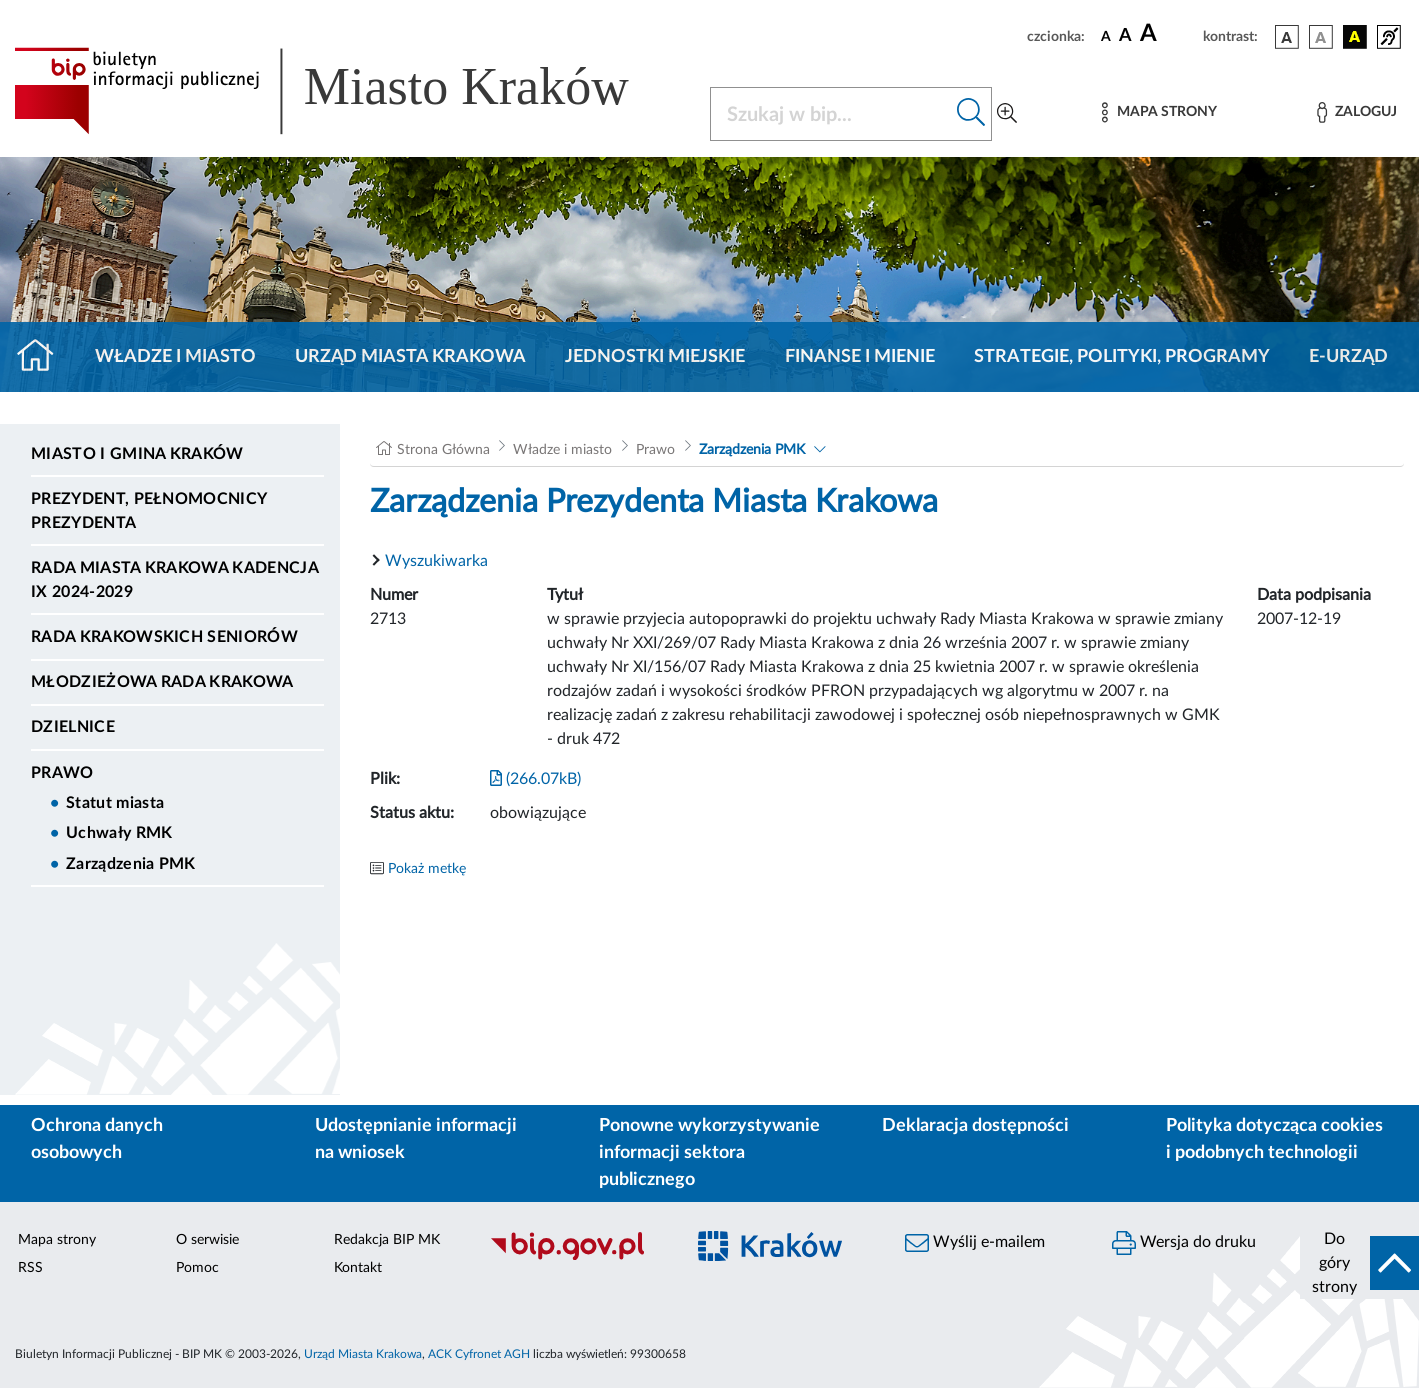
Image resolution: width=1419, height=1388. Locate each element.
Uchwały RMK (119, 833)
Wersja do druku (1184, 1243)
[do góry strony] (1359, 1263)
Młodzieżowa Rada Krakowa (162, 682)
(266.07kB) (535, 779)
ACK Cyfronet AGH (479, 1354)
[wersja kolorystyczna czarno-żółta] (1355, 37)
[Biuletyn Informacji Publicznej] (576, 1257)
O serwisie (207, 1240)
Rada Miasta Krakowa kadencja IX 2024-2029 (174, 580)
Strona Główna (443, 450)
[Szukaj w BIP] (831, 114)
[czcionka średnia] (1125, 36)
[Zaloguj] (1357, 112)
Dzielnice (73, 727)
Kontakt (358, 1268)
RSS (30, 1268)
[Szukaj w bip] (971, 114)
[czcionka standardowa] (1106, 36)
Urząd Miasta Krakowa (410, 357)
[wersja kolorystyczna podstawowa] (1287, 37)
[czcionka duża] (1168, 34)
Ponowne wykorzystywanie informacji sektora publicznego (709, 1153)
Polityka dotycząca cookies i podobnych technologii (1274, 1139)
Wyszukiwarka (436, 561)
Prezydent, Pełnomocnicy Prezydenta (148, 511)
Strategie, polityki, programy (1122, 357)
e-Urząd (1348, 357)
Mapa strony (57, 1240)
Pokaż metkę (427, 869)
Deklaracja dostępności (975, 1126)
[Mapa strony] (1159, 112)
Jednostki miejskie (655, 357)
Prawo (62, 773)
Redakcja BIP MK (387, 1240)
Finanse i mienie (860, 357)
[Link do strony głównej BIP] (350, 91)
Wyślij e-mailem (975, 1243)
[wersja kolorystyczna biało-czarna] (1321, 37)
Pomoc (197, 1268)
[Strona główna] (43, 357)
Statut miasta (115, 803)
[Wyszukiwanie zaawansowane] (1007, 114)
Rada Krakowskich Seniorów (164, 637)
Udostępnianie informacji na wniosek (416, 1139)
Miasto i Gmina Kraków (137, 454)
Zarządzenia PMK (131, 864)
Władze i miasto (175, 357)
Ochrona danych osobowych (97, 1139)
